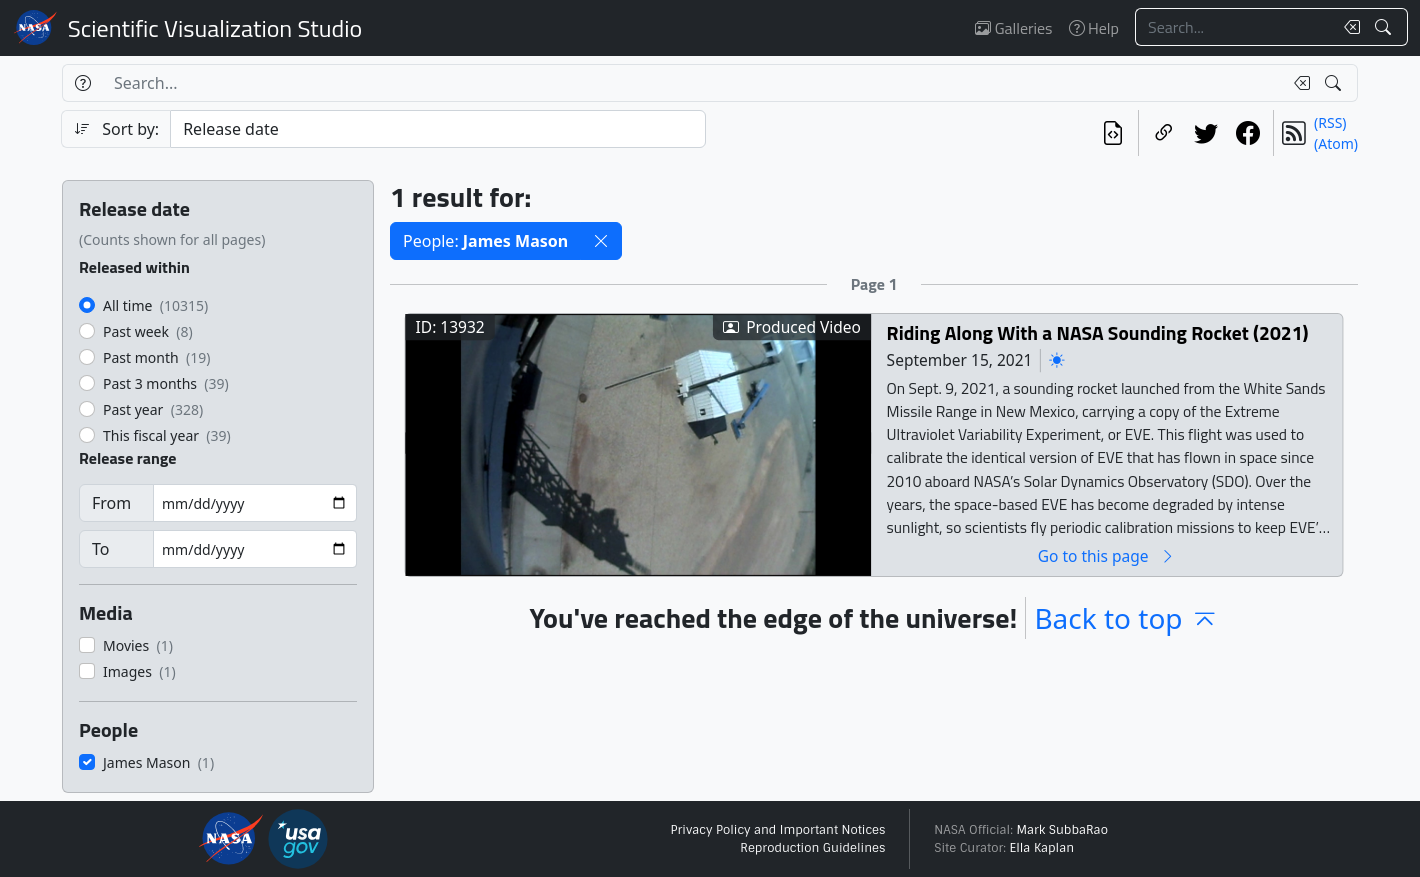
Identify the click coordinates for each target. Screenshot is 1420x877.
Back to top (1126, 618)
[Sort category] (438, 129)
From (111, 503)
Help (1094, 28)
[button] (601, 241)
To (100, 549)
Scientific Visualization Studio (215, 28)
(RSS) (1330, 122)
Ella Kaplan (1042, 848)
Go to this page (1107, 555)
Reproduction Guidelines (812, 848)
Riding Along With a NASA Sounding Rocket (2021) (1098, 332)
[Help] (82, 83)
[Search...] (1234, 27)
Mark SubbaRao (1062, 830)
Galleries (1013, 28)
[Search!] (1385, 27)
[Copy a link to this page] (1164, 133)
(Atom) (1336, 143)
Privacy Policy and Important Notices (777, 830)
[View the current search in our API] (1113, 133)
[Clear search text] (1348, 27)
